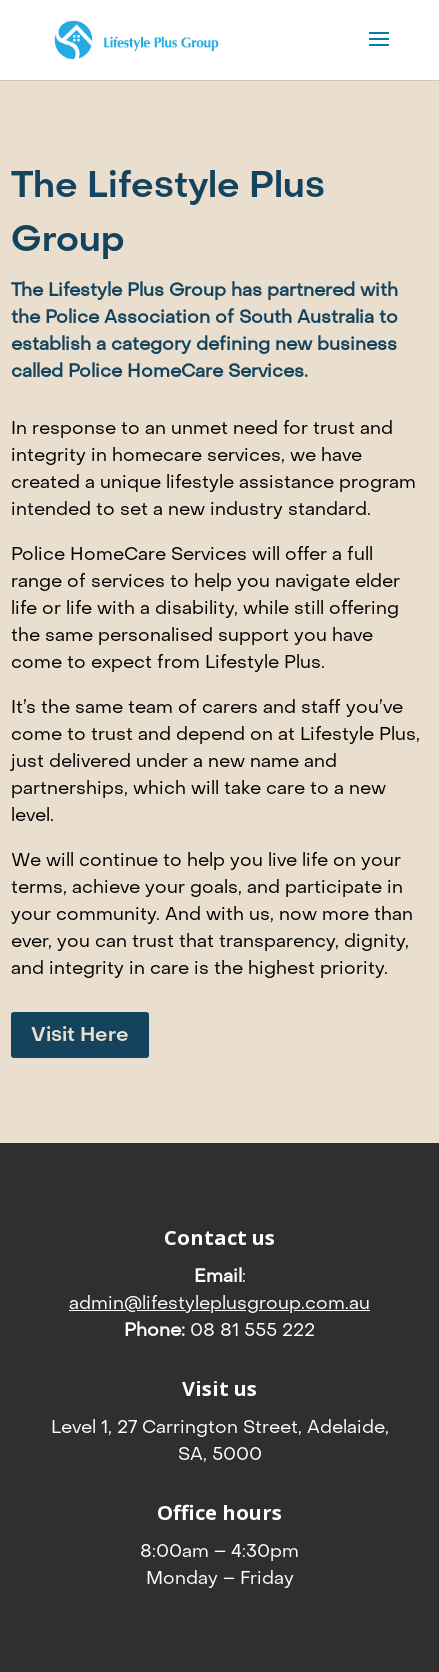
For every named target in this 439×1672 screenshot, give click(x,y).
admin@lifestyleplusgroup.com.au (219, 1303)
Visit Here (80, 1035)
